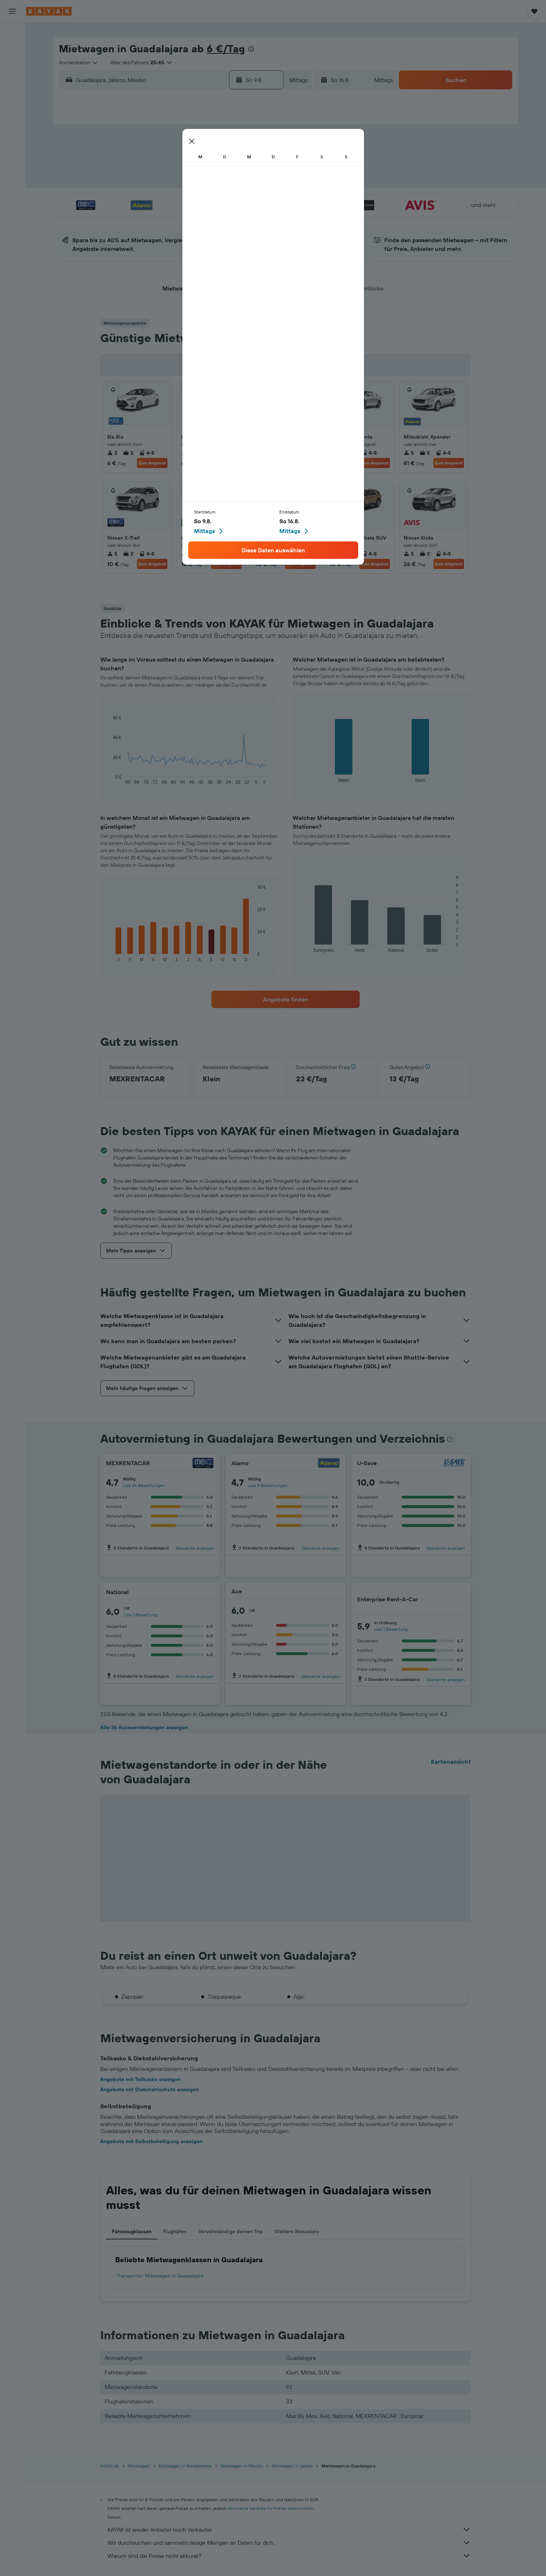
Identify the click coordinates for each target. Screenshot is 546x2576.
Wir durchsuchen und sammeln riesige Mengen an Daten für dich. (289, 2542)
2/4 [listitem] (220, 553)
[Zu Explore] (12, 100)
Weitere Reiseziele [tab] (297, 2231)
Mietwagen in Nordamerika (185, 2466)
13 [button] (208, 182)
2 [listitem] (112, 453)
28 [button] (226, 217)
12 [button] (191, 182)
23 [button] (261, 200)
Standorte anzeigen (195, 1548)
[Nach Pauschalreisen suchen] (12, 79)
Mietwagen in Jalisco (292, 2466)
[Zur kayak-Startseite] (49, 11)
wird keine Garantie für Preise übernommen (271, 2508)
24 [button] (156, 217)
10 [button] (156, 182)
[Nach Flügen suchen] (12, 33)
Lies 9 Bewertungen (268, 1485)
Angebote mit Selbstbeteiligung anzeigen (151, 2141)
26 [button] (191, 217)
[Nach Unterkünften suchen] (12, 48)
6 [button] (208, 165)
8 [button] (243, 165)
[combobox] (78, 62)
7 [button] (226, 165)
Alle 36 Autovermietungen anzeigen (144, 1727)
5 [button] (191, 165)
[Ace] (332, 1591)
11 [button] (173, 182)
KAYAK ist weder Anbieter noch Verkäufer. (289, 2529)
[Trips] (12, 166)
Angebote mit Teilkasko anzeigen (140, 2079)
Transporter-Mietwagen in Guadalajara (160, 2275)
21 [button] (226, 200)
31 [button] (156, 235)
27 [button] (209, 217)
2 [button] (261, 147)
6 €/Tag (226, 48)
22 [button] (243, 200)
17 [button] (156, 200)
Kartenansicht (451, 1761)
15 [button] (243, 182)
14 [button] (226, 182)
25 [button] (173, 217)
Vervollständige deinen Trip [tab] (230, 2231)
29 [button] (243, 217)
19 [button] (191, 200)
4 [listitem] (186, 453)
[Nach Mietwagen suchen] (12, 64)
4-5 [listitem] (146, 453)
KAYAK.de (109, 2466)
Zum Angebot (152, 463)
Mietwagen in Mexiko (242, 2466)
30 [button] (260, 217)
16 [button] (261, 182)
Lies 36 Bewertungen (144, 1485)
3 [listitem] (276, 453)
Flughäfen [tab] (175, 2231)
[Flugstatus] (12, 115)
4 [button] (173, 165)
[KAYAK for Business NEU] (12, 145)
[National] (203, 1591)
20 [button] (208, 200)
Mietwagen (139, 2466)
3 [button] (156, 165)
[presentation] (251, 49)
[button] (12, 11)
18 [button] (174, 200)
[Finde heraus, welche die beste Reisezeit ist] (12, 130)
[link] (285, 999)
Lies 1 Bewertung (140, 1614)
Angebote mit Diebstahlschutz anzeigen (149, 2089)
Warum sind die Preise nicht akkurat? (289, 2555)
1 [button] (243, 147)
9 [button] (261, 165)
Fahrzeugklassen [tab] (131, 2231)
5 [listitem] (260, 453)
